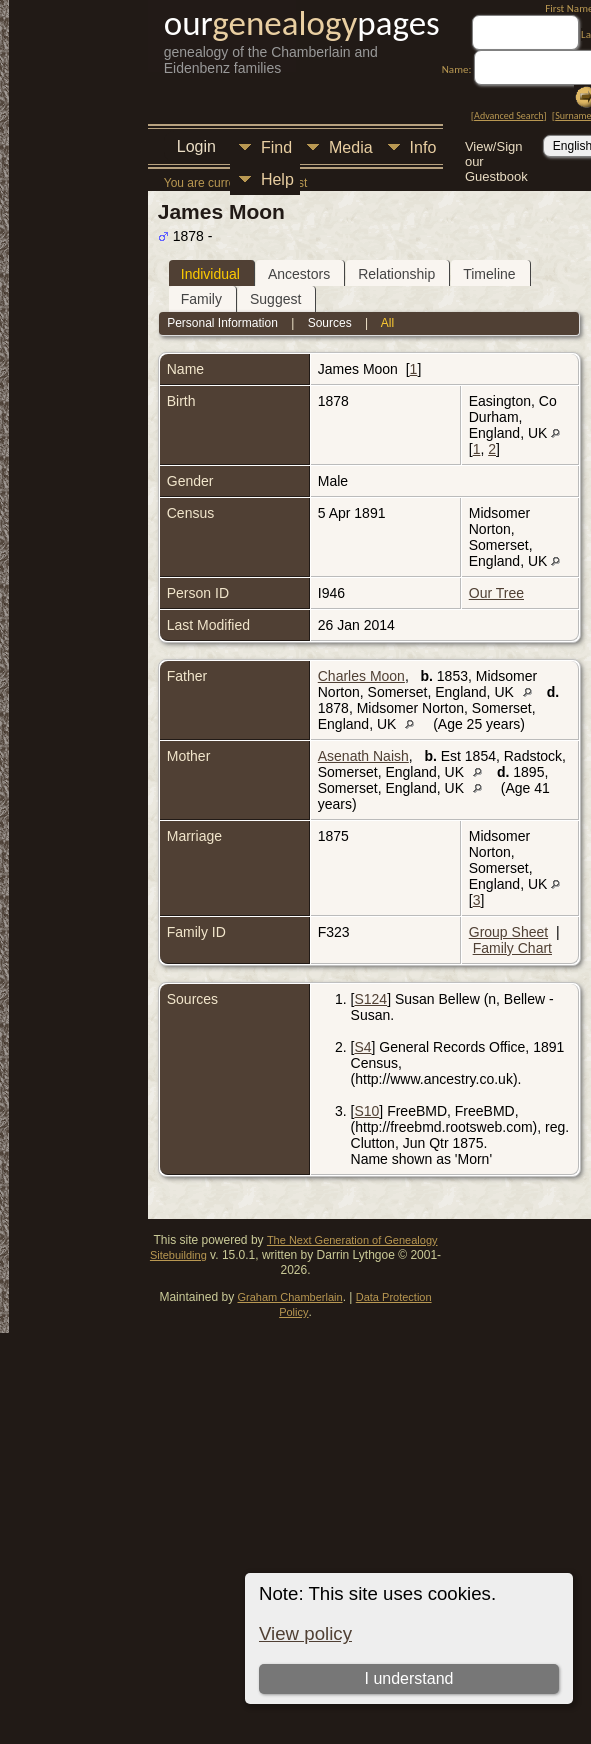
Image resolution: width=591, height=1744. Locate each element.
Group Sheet (508, 932)
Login (196, 146)
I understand (409, 1678)
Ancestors (299, 274)
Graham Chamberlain (289, 1297)
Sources (330, 323)
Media (351, 147)
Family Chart (512, 948)
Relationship (396, 274)
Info (423, 147)
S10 (366, 1111)
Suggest (275, 299)
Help (277, 179)
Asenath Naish (363, 756)
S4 (362, 1047)
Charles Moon (361, 676)
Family (201, 299)
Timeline (489, 274)
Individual (210, 274)
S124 (370, 999)
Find (276, 147)
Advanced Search (508, 115)
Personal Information (222, 323)
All (387, 323)
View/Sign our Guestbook (496, 148)
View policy (305, 1633)
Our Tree (496, 593)
